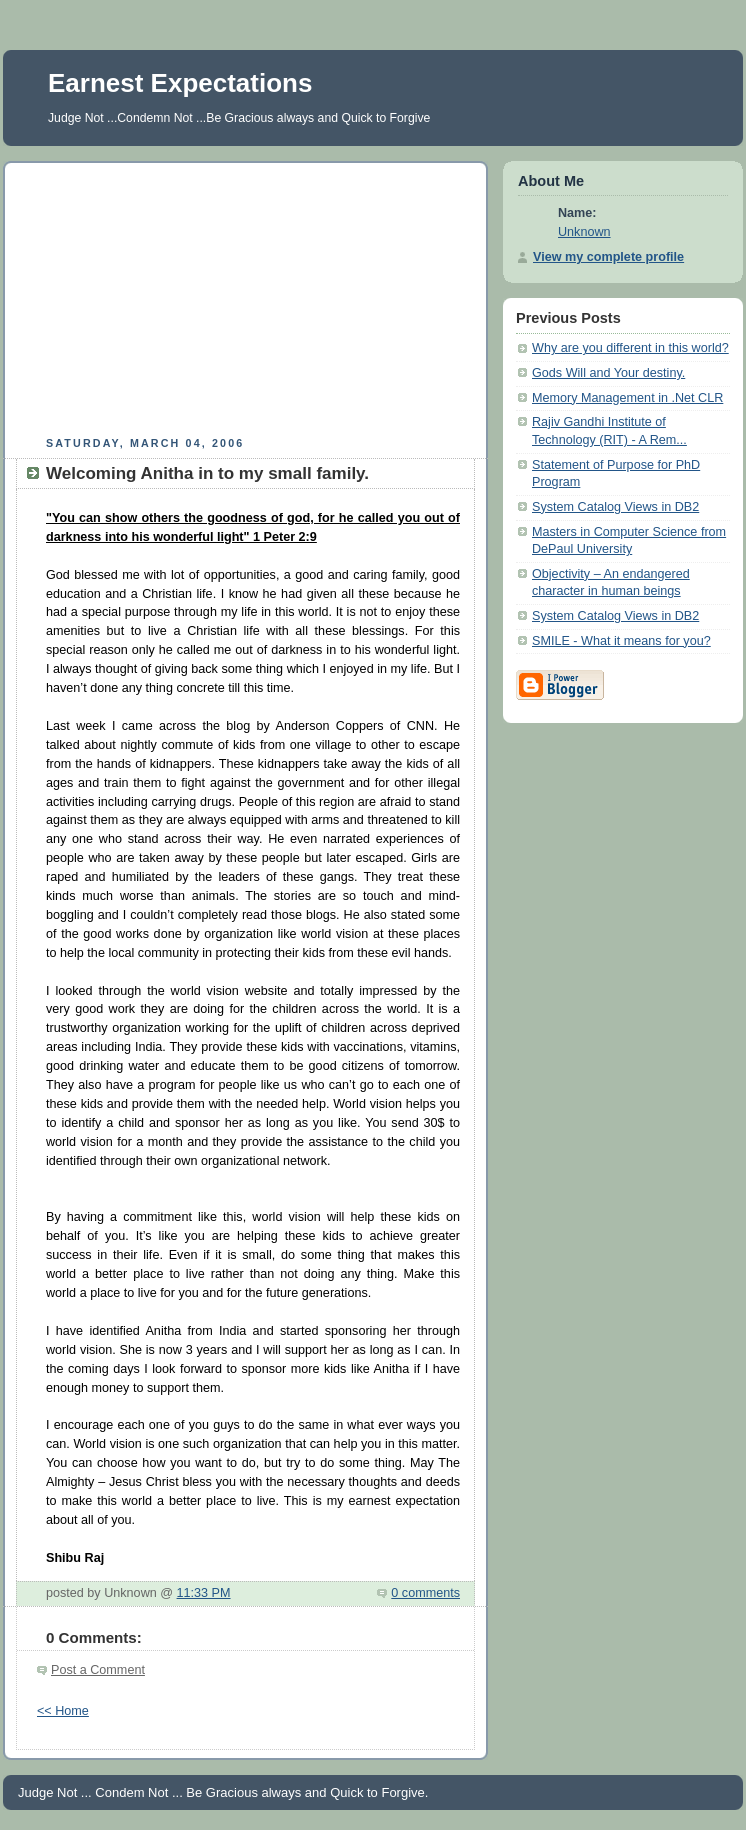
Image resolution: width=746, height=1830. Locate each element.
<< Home (63, 1711)
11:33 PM (204, 1593)
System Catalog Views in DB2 (615, 507)
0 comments (425, 1593)
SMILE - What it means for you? (621, 641)
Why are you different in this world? (630, 348)
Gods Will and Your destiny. (608, 373)
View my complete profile (608, 257)
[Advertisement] (246, 296)
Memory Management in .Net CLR (627, 398)
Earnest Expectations (180, 83)
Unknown (584, 232)
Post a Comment (98, 1670)
